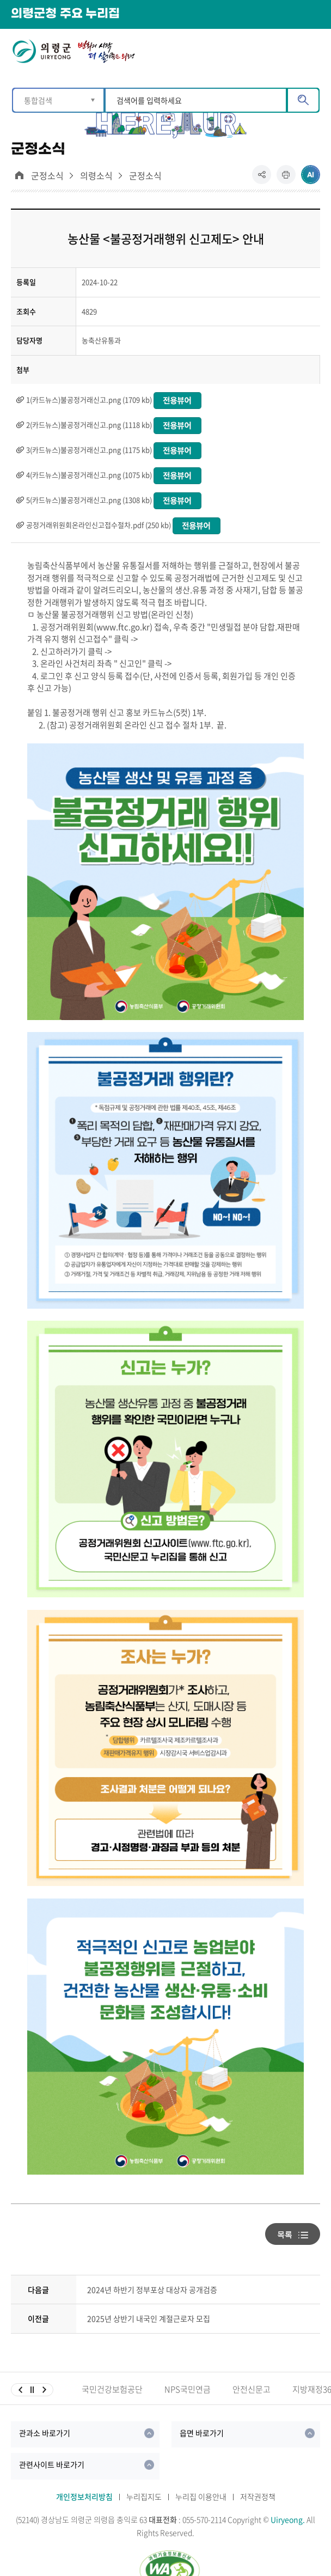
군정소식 (47, 175)
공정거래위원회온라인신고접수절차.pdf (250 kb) (98, 525)
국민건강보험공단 (112, 2389)
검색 (303, 100)
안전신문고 (251, 2389)
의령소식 (96, 175)
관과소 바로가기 (44, 2432)
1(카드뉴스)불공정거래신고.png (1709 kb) (89, 399)
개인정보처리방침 (84, 2496)
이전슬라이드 (20, 2389)
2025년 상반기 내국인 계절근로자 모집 (148, 2318)
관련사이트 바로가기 (51, 2464)
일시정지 (32, 2389)
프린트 (286, 179)
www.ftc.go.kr (123, 627)
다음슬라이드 (44, 2389)
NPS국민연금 (187, 2389)
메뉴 (312, 50)
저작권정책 (257, 2496)
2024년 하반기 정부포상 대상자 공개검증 (152, 2289)
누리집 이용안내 (200, 2496)
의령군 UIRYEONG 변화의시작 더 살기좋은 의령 (73, 53)
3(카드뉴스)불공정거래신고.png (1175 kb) (89, 449)
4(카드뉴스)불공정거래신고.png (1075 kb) (89, 474)
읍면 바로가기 (202, 2432)
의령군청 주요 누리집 (65, 14)
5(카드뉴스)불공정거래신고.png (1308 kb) (89, 500)
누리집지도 (144, 2496)
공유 (264, 179)
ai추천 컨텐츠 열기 (310, 174)
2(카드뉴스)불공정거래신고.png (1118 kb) (89, 424)
